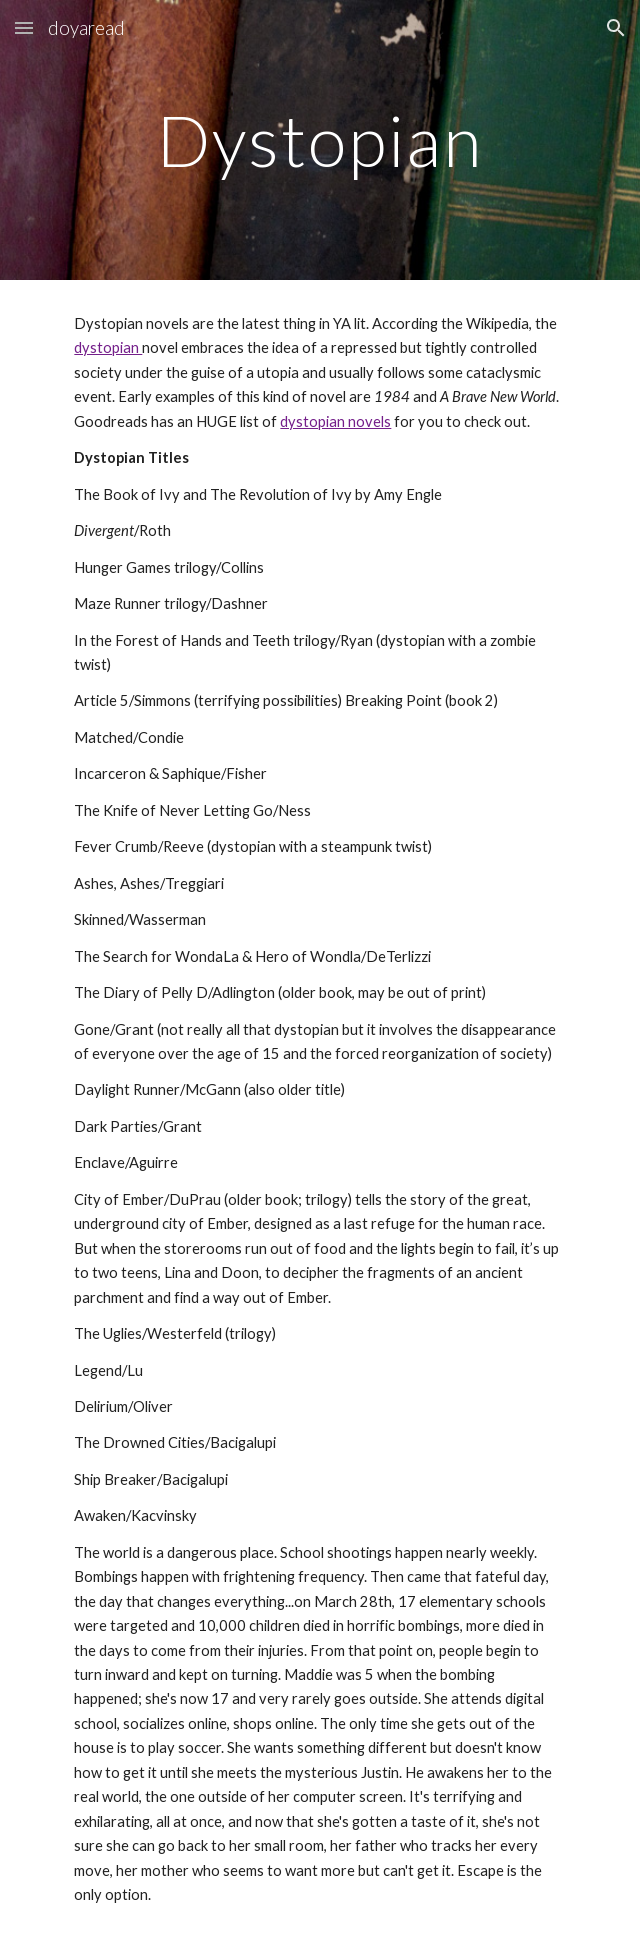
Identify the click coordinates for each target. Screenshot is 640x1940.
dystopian (108, 347)
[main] (319, 140)
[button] (24, 27)
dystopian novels (335, 421)
